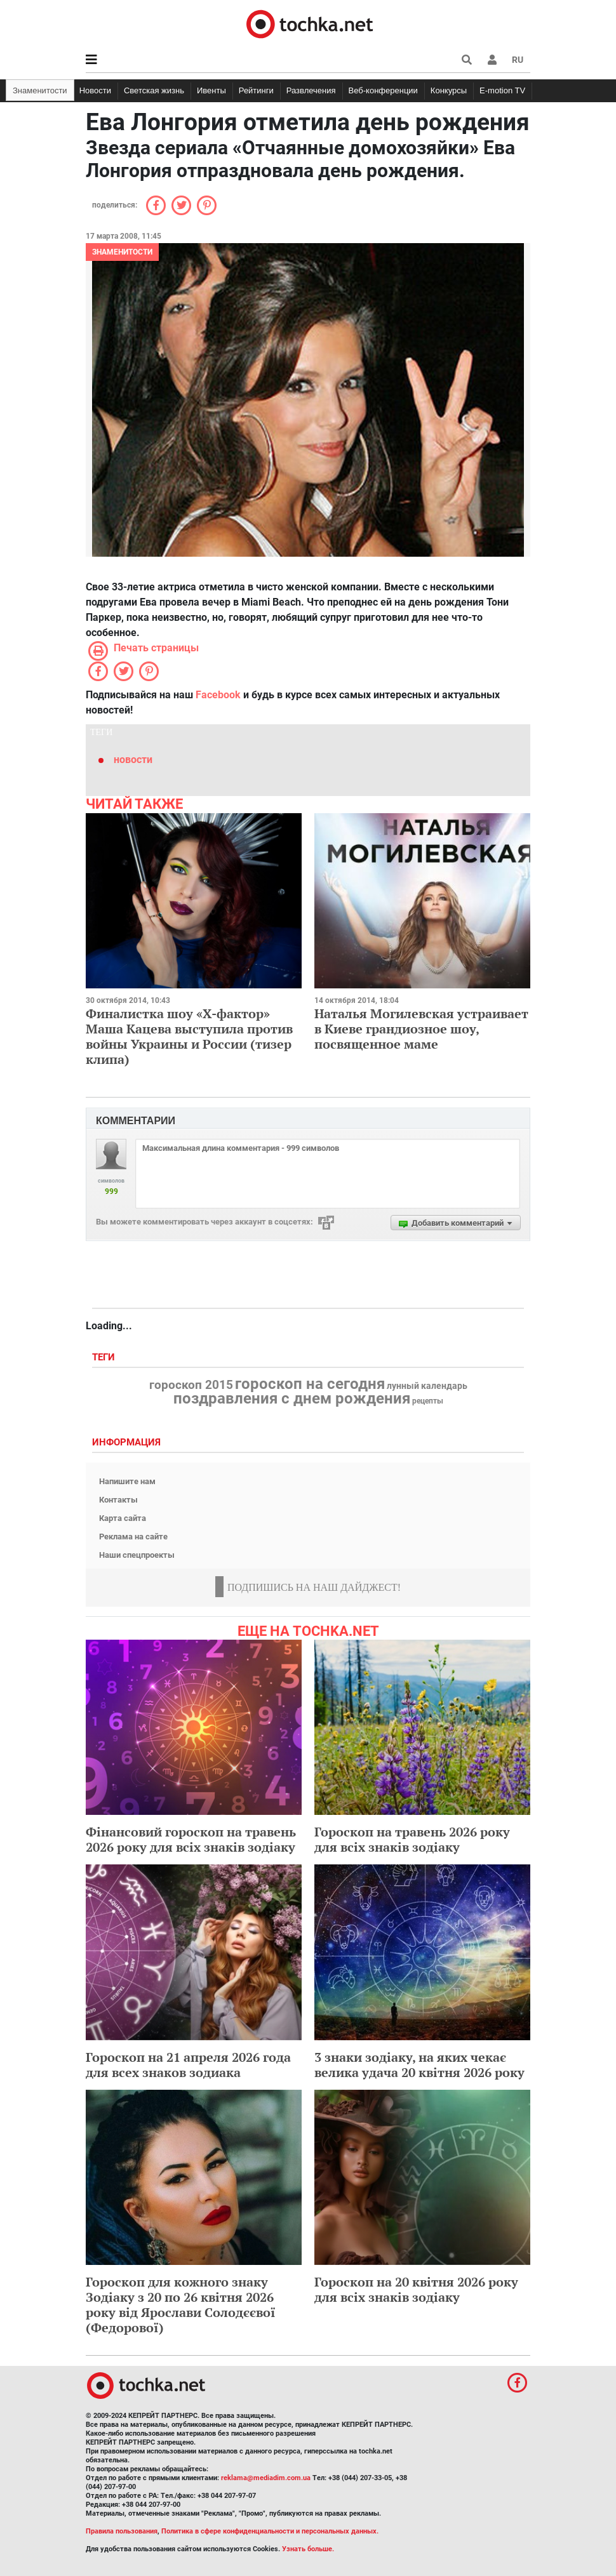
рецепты (427, 1401)
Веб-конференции (383, 90)
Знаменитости (40, 90)
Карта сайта (122, 1518)
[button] (492, 60)
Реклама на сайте (133, 1536)
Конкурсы (449, 90)
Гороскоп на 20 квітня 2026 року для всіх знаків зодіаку (416, 2289)
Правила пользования (121, 2531)
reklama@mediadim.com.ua (266, 2478)
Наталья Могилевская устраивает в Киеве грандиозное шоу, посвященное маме (421, 1028)
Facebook (218, 695)
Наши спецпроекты (137, 1555)
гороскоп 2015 (191, 1385)
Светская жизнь (154, 90)
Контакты (118, 1499)
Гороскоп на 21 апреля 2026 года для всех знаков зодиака (188, 2064)
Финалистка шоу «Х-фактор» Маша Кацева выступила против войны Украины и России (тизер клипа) (189, 1036)
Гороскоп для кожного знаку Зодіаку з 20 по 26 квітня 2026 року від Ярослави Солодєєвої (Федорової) (181, 2304)
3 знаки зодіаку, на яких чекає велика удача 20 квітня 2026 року (419, 2064)
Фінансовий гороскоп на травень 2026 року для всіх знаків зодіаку (191, 1839)
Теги (104, 1357)
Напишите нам (127, 1481)
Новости (95, 90)
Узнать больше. (308, 2549)
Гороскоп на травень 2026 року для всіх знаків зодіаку (412, 1839)
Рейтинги (256, 90)
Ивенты (211, 90)
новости (133, 760)
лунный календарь (427, 1386)
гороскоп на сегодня (310, 1384)
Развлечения (311, 90)
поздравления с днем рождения (291, 1398)
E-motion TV (502, 90)
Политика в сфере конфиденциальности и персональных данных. (269, 2531)
